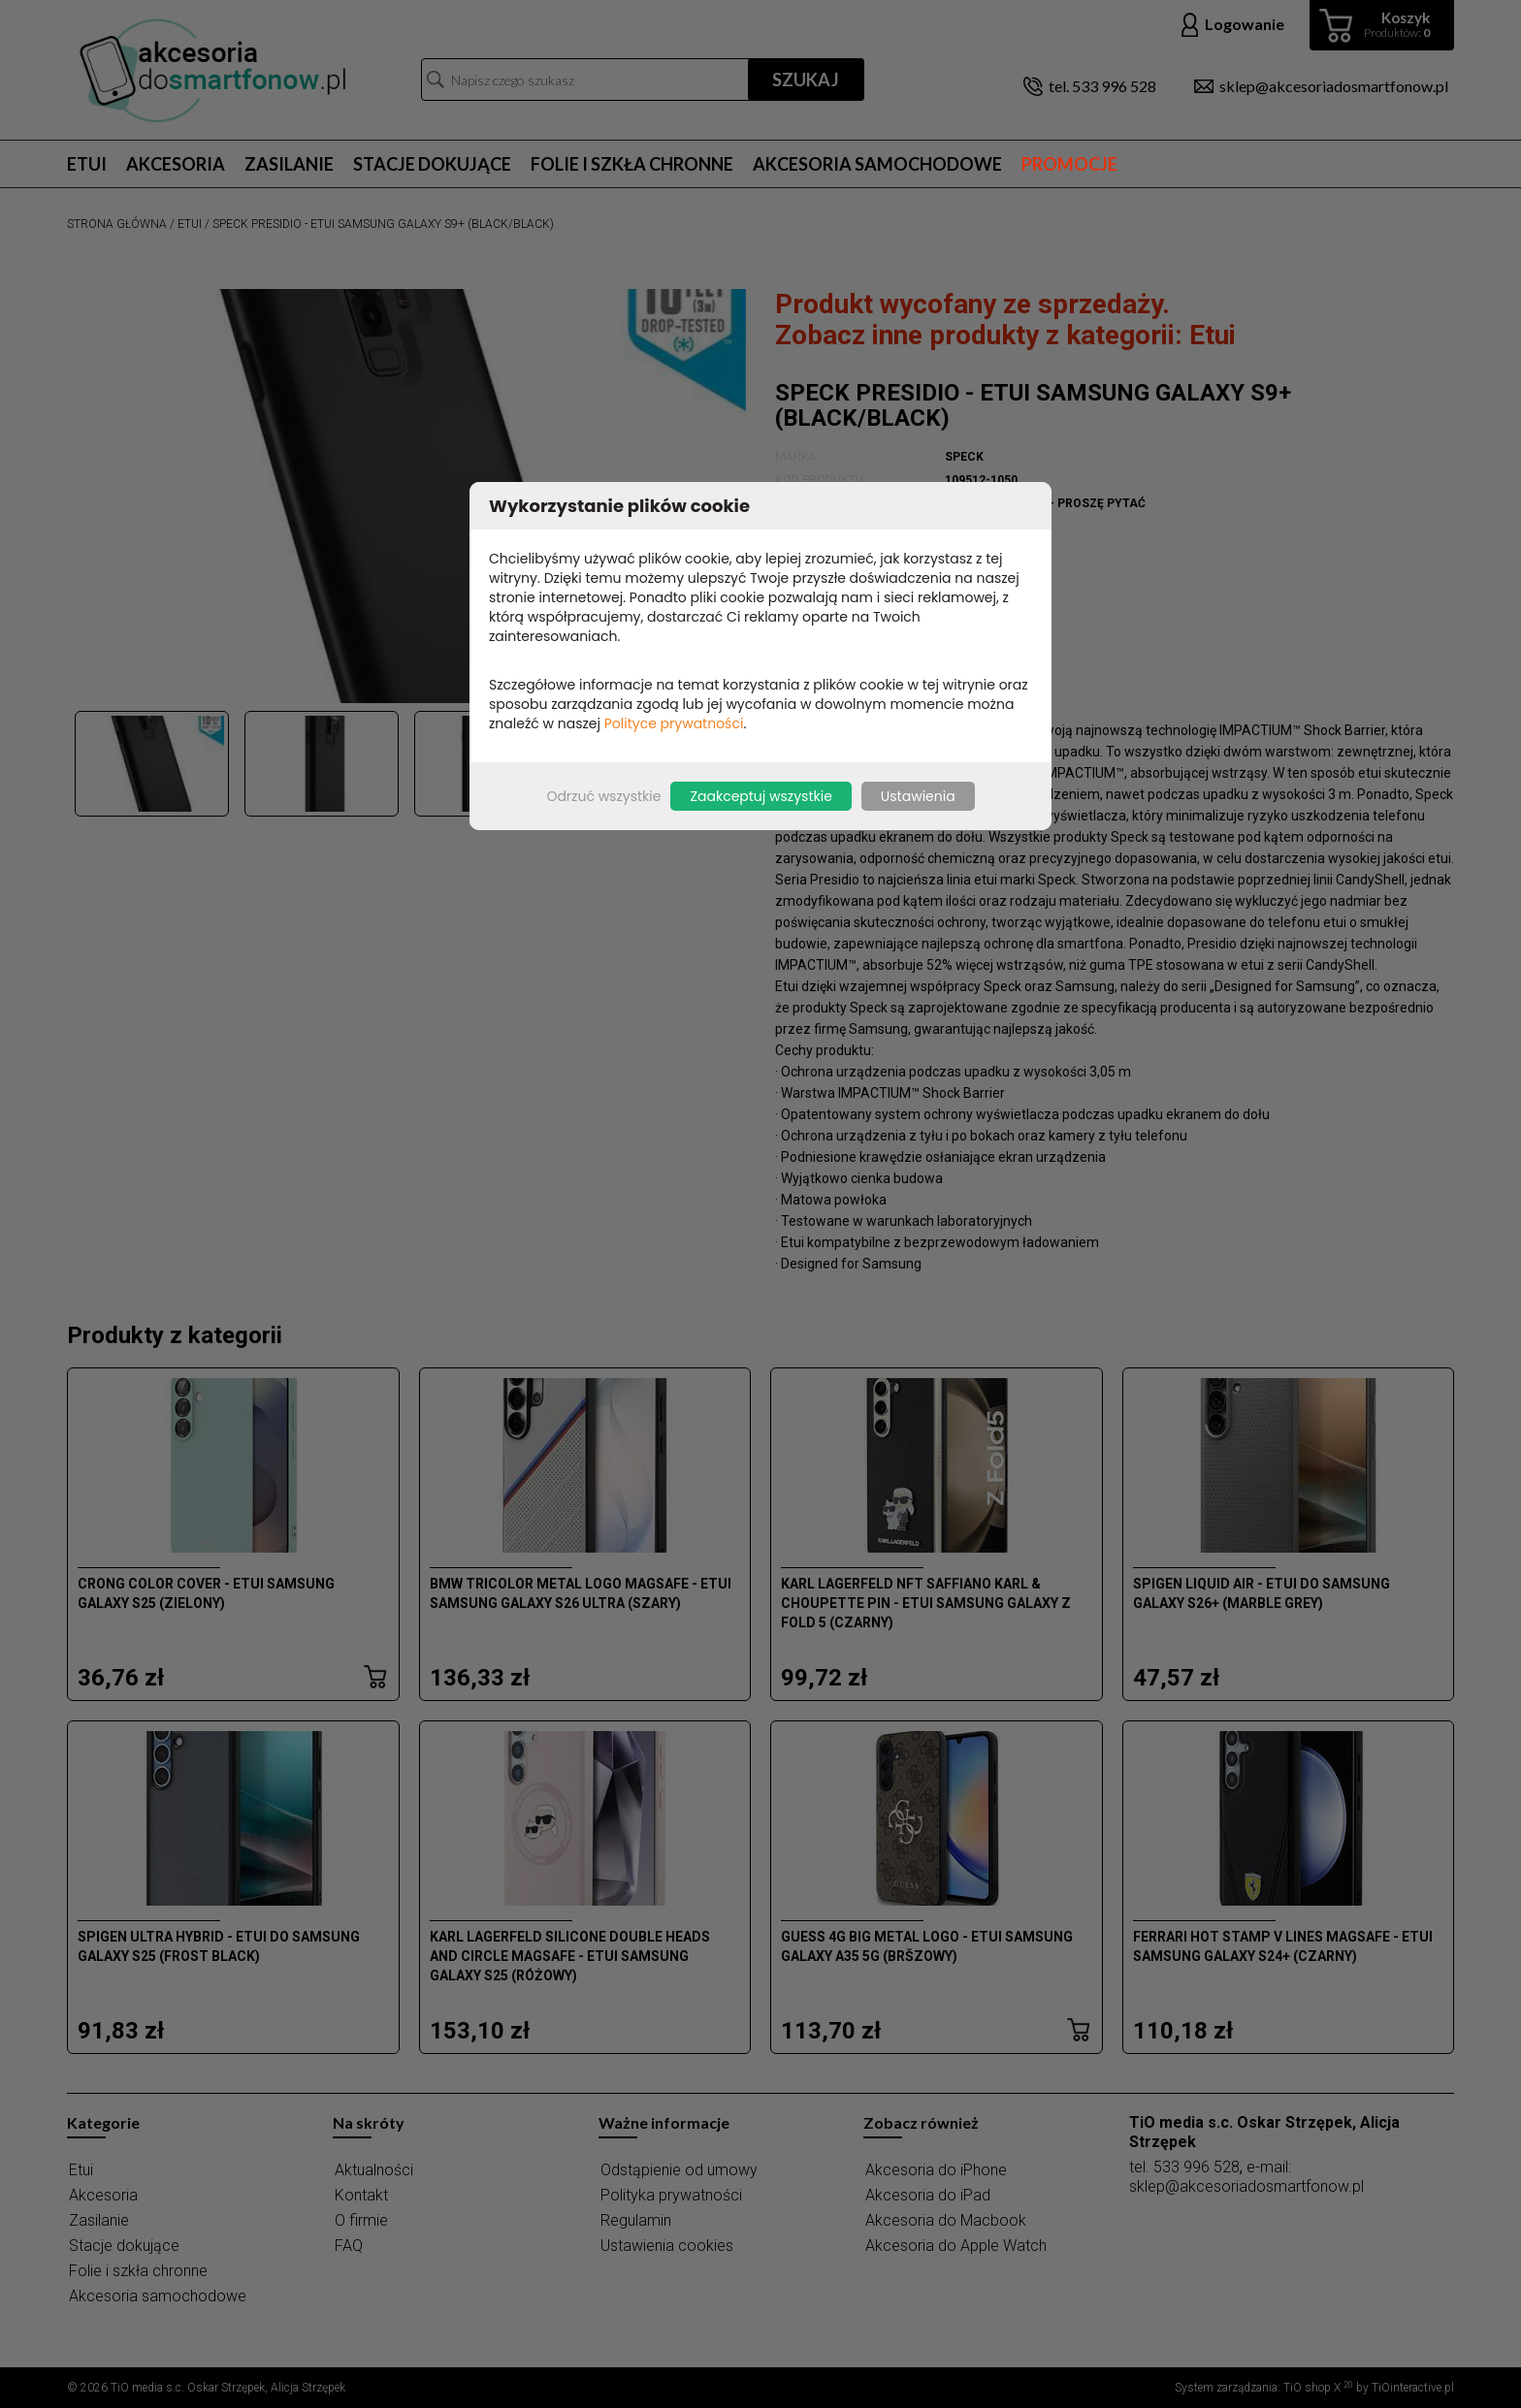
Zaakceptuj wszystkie (760, 796)
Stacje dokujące (432, 164)
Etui (87, 164)
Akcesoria (175, 164)
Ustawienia (918, 796)
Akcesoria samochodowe (877, 164)
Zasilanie (289, 164)
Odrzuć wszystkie (603, 796)
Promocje (1069, 164)
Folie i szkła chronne (632, 164)
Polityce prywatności (674, 723)
